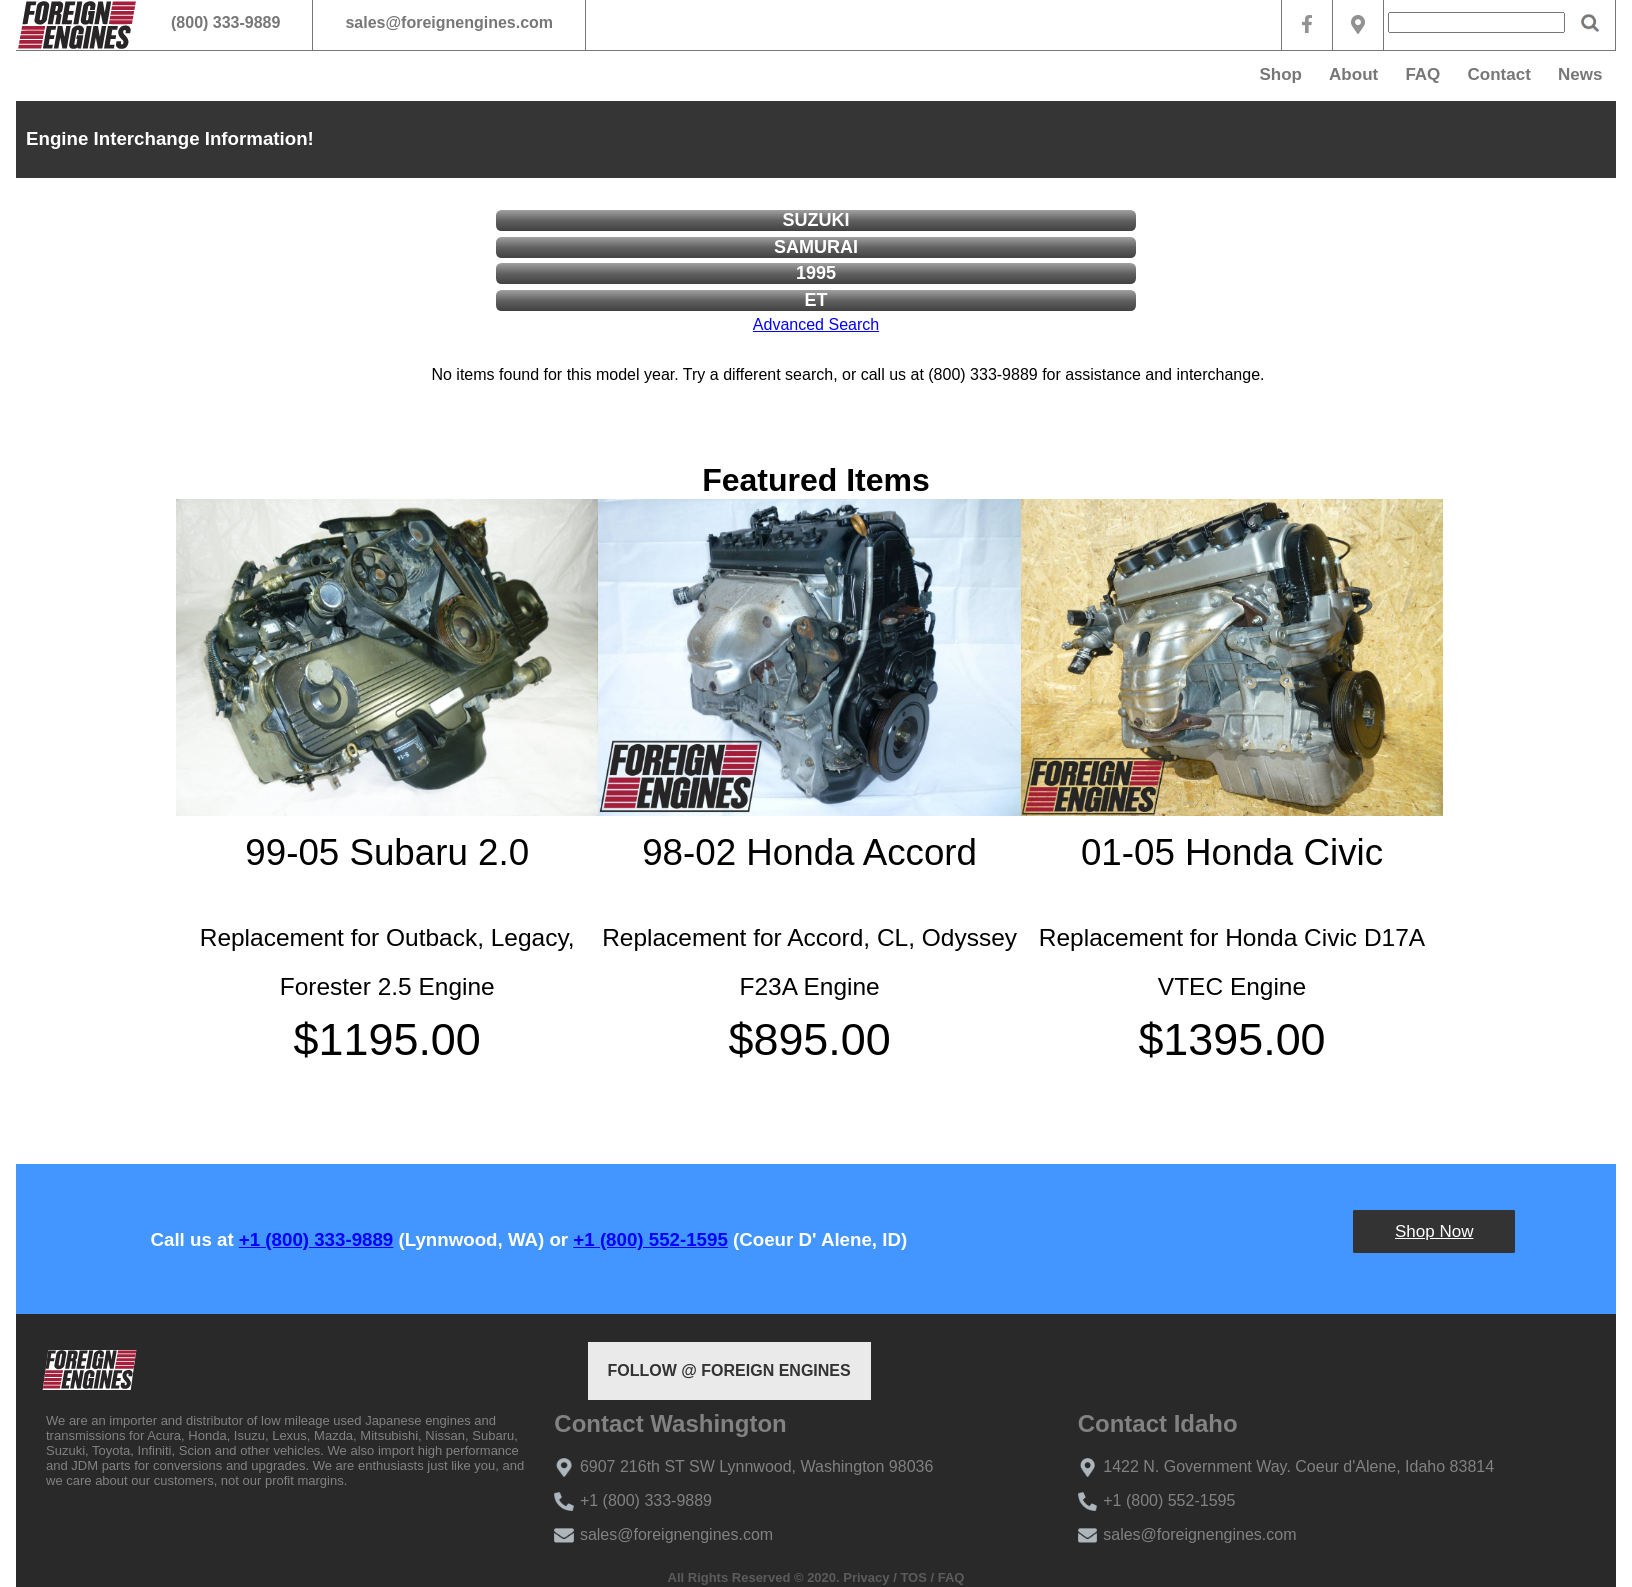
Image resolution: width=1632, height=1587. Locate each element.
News (1580, 74)
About (1353, 74)
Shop (1280, 74)
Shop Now (1434, 1231)
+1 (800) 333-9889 (316, 1239)
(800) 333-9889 (225, 22)
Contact (1499, 74)
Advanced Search (816, 324)
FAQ (1422, 74)
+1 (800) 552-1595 (650, 1239)
